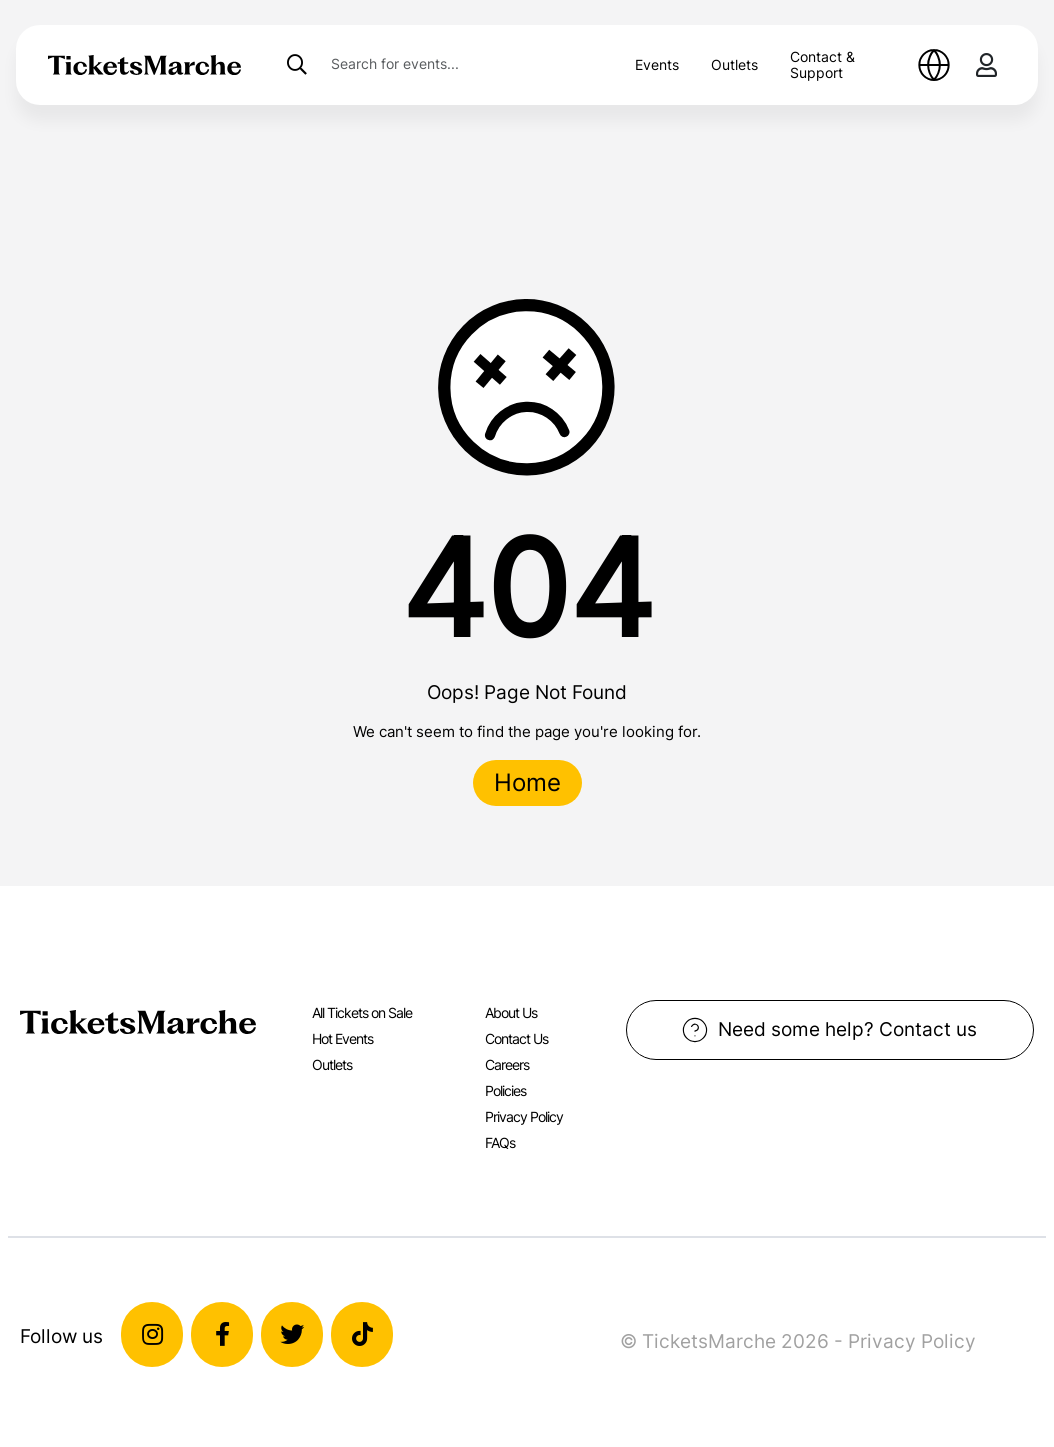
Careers (507, 1064)
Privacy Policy (524, 1116)
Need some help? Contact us (829, 1030)
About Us (511, 1012)
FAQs (500, 1142)
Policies (505, 1090)
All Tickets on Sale (362, 1012)
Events (657, 64)
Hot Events (342, 1038)
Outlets (734, 64)
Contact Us (516, 1038)
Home (527, 782)
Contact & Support (822, 64)
